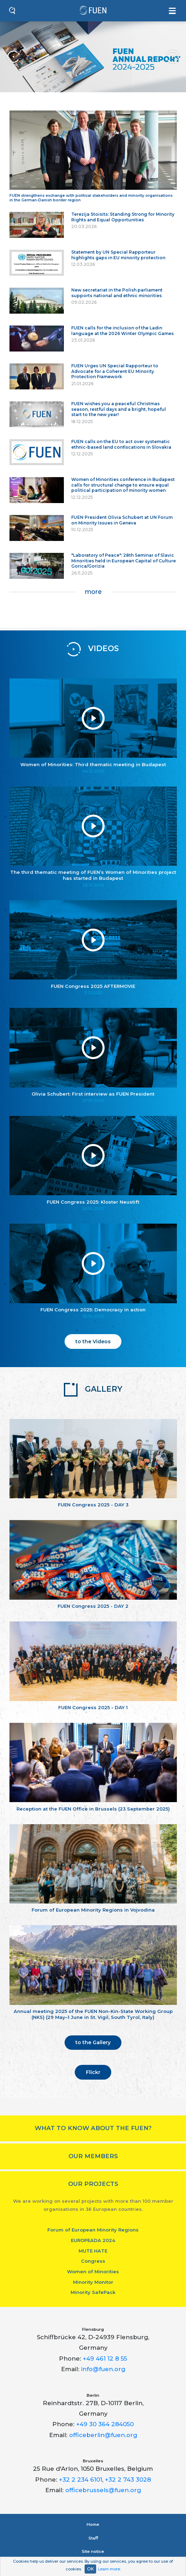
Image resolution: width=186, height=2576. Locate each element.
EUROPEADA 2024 (93, 2240)
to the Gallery (93, 2042)
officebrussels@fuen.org (103, 2490)
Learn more (109, 2569)
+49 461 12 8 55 (105, 2358)
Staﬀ (93, 2538)
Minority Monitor (93, 2282)
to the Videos (93, 1341)
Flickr (93, 2072)
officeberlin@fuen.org (103, 2434)
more (93, 591)
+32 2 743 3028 (128, 2479)
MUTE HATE (93, 2251)
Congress (93, 2261)
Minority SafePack (93, 2292)
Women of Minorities (93, 2271)
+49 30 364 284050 (105, 2424)
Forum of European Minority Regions (93, 2230)
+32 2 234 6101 (80, 2479)
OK (90, 2568)
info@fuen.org (103, 2369)
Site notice (93, 2551)
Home (93, 2524)
